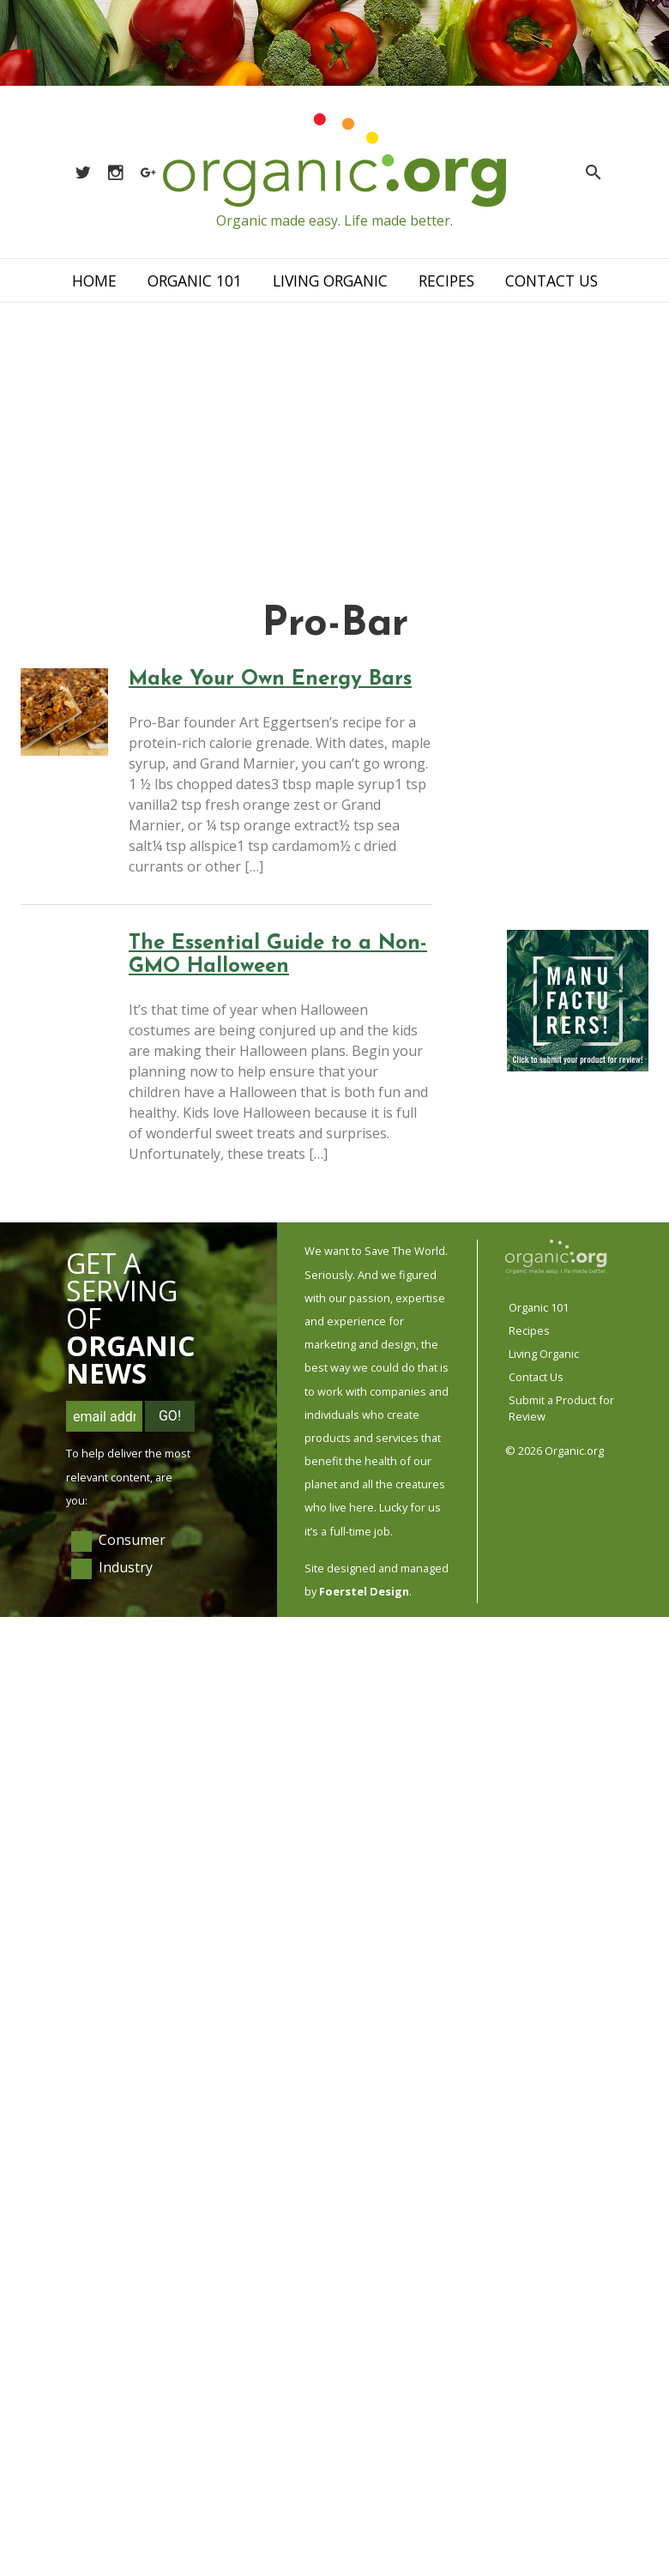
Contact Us (551, 280)
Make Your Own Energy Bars (270, 679)
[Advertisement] (334, 431)
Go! (170, 1416)
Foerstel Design (364, 1591)
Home (94, 280)
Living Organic (330, 280)
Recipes (446, 280)
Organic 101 (195, 280)
